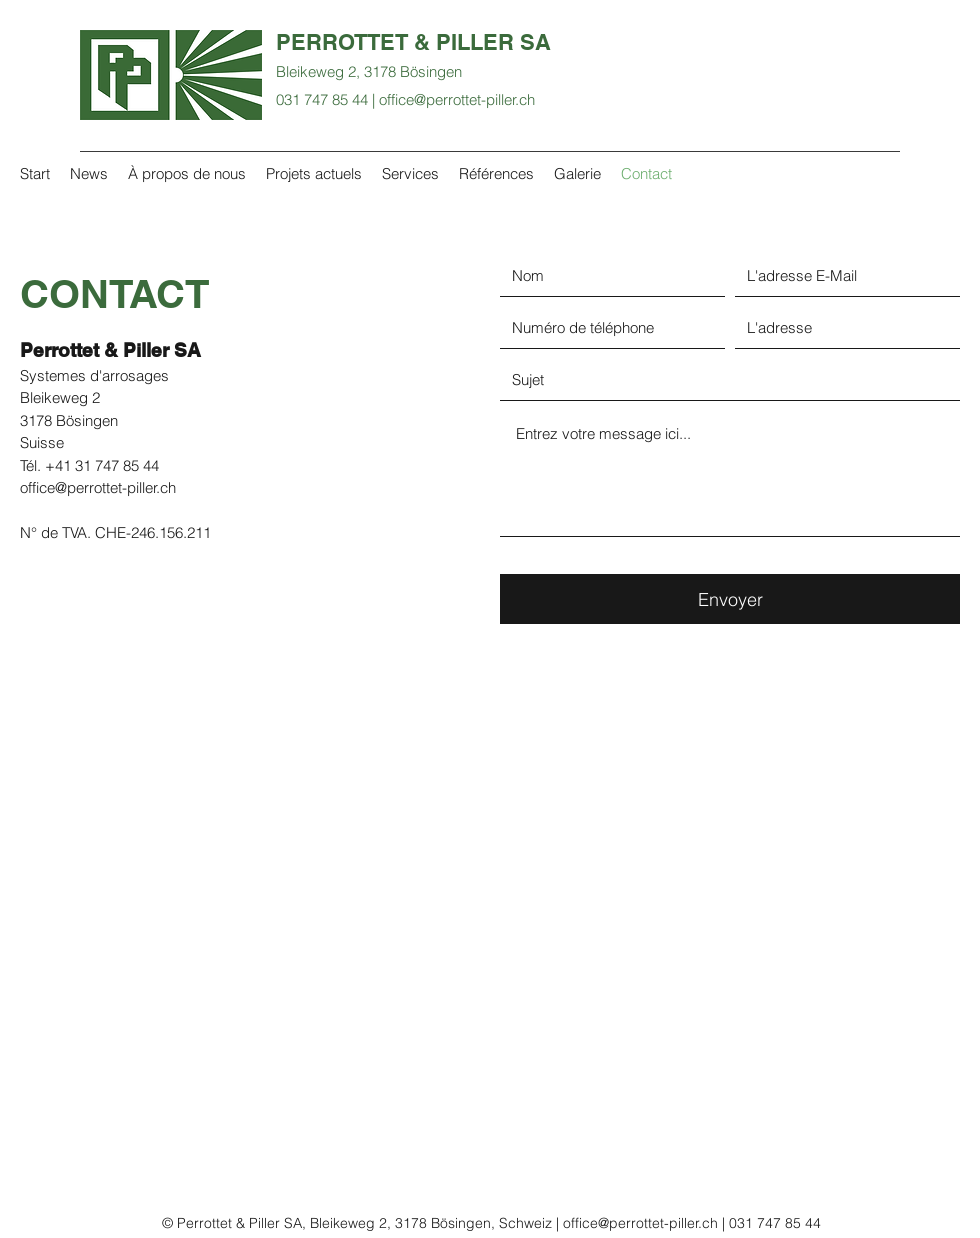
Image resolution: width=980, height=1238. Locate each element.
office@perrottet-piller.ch (457, 99)
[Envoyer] (730, 599)
